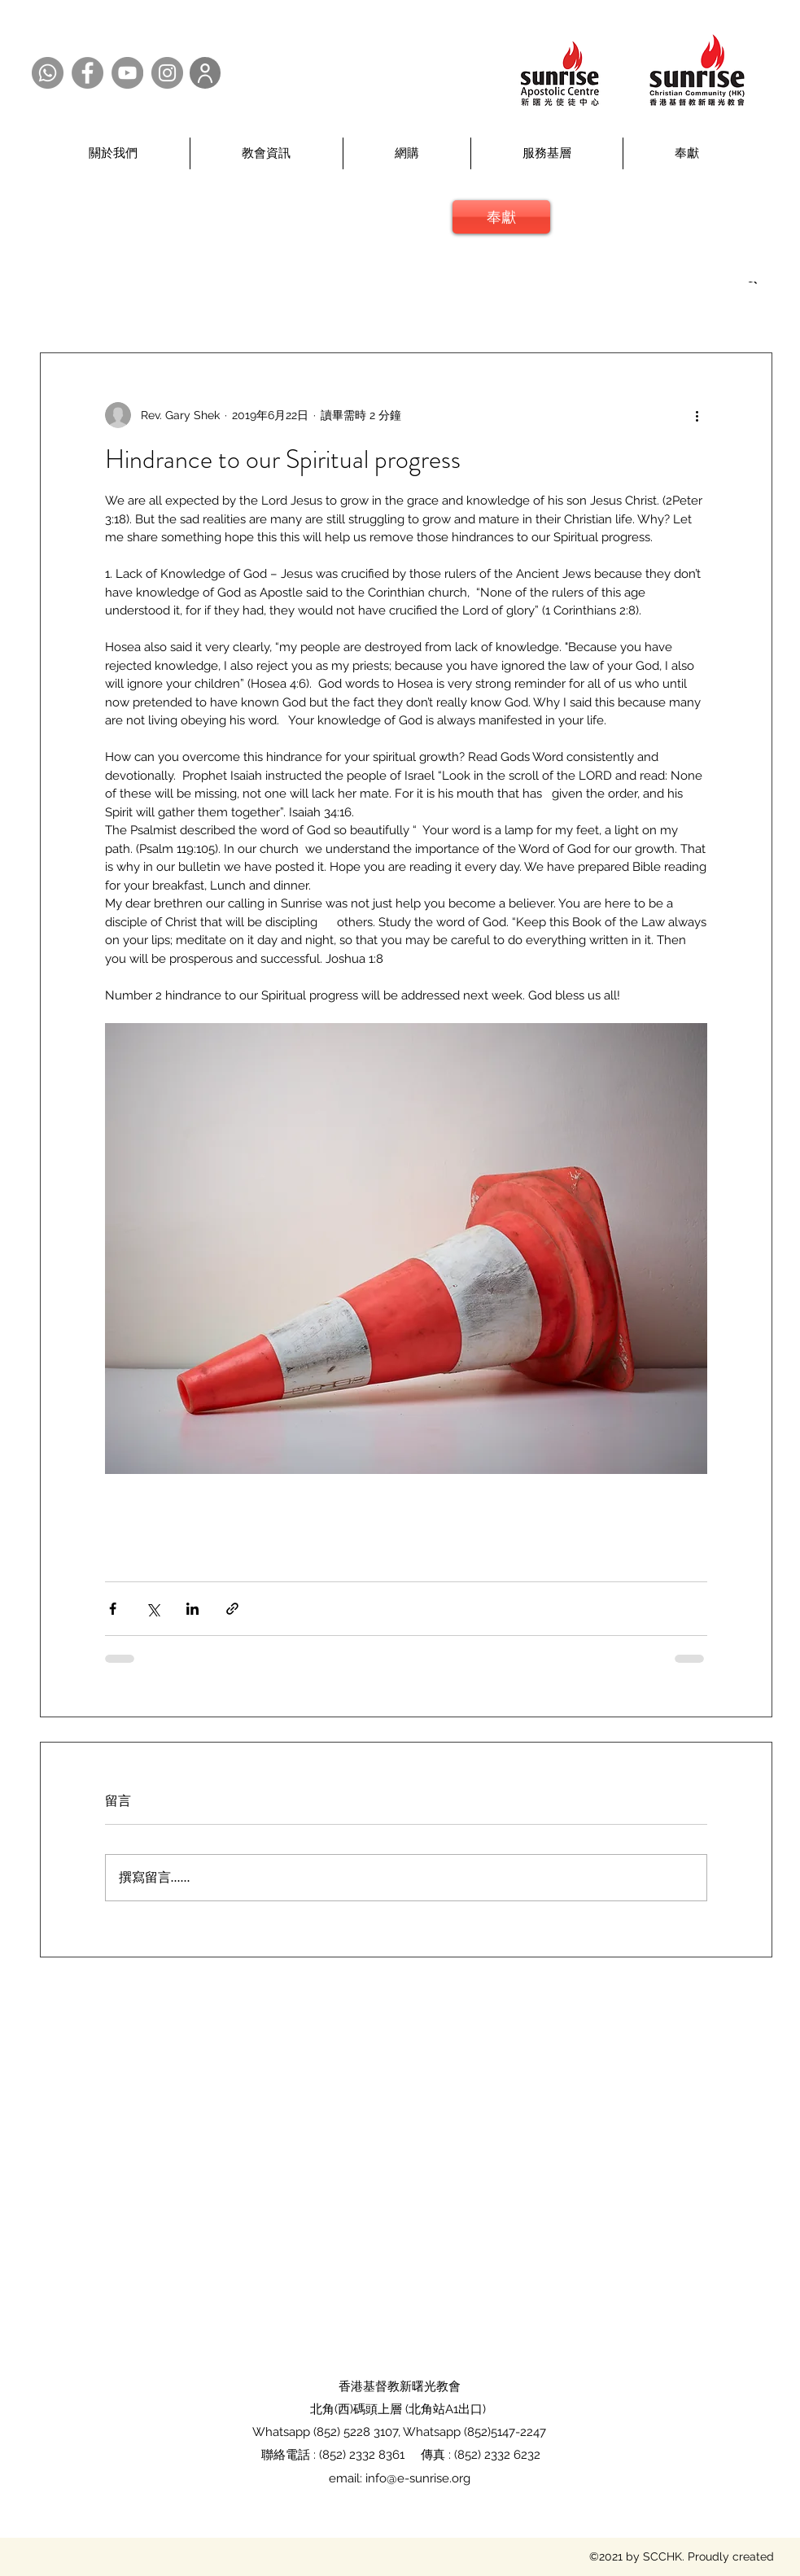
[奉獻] (501, 217)
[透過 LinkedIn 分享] (192, 1608)
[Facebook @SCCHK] (87, 73)
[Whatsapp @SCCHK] (47, 73)
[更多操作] (697, 415)
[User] (205, 73)
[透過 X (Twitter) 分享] (152, 1608)
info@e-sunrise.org (417, 2478)
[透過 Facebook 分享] (112, 1608)
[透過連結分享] (232, 1608)
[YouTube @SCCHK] (127, 73)
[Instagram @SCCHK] (167, 73)
